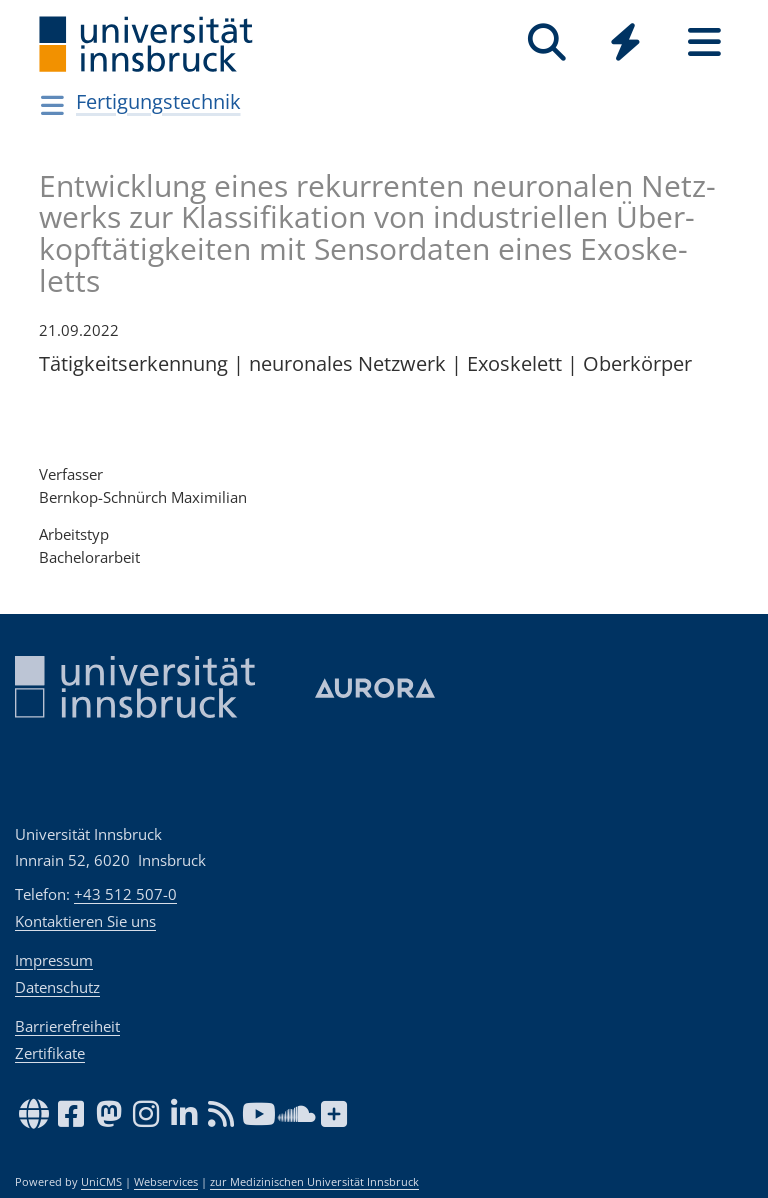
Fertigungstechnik (158, 101)
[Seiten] (704, 42)
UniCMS (101, 1182)
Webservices (166, 1182)
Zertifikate (50, 1053)
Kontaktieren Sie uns (85, 921)
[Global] (625, 44)
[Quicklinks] (625, 42)
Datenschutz (57, 987)
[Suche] (546, 42)
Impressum (54, 960)
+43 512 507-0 (125, 894)
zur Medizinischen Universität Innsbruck (314, 1182)
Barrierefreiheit (67, 1026)
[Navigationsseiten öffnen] (52, 105)
